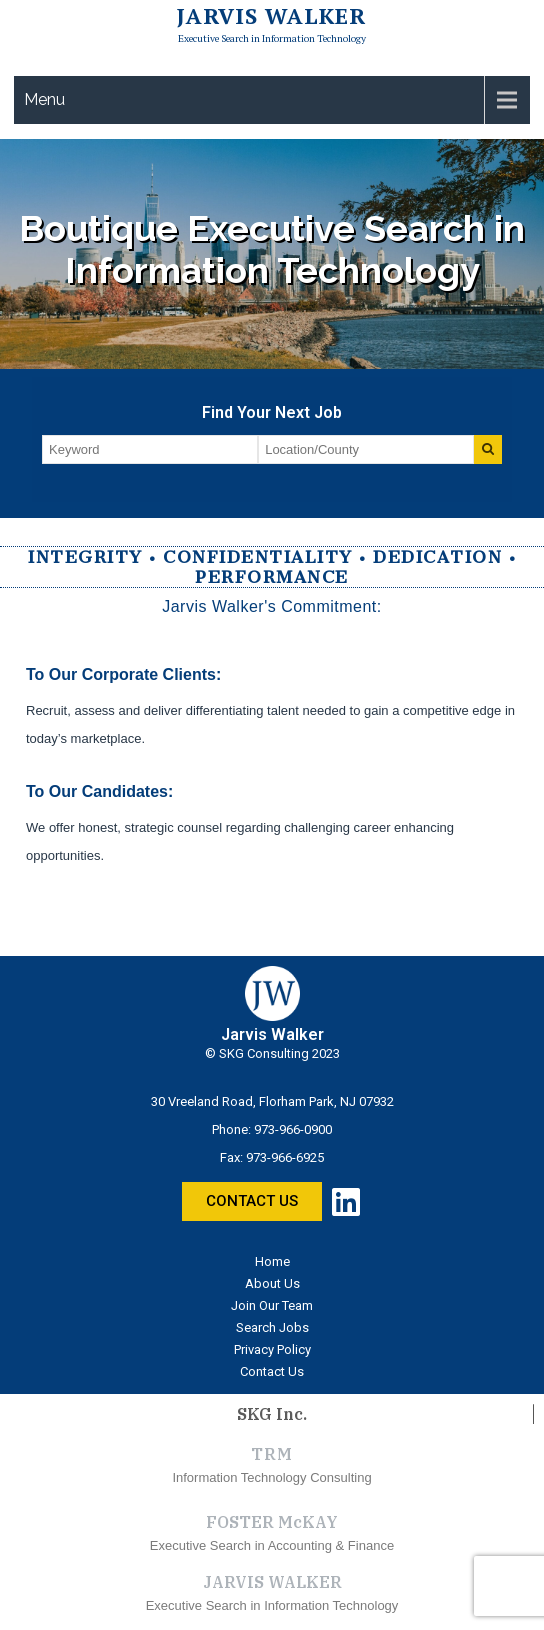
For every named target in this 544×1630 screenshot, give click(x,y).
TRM (271, 1454)
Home (272, 1261)
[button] (252, 1201)
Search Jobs (272, 1327)
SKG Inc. (272, 1414)
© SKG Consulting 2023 (272, 1053)
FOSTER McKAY (272, 1522)
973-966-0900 (293, 1129)
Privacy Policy (272, 1349)
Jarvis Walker (271, 16)
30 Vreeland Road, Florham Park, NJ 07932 (272, 1101)
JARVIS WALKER (272, 1582)
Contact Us (272, 1371)
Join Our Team (272, 1305)
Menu (44, 99)
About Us (272, 1283)
